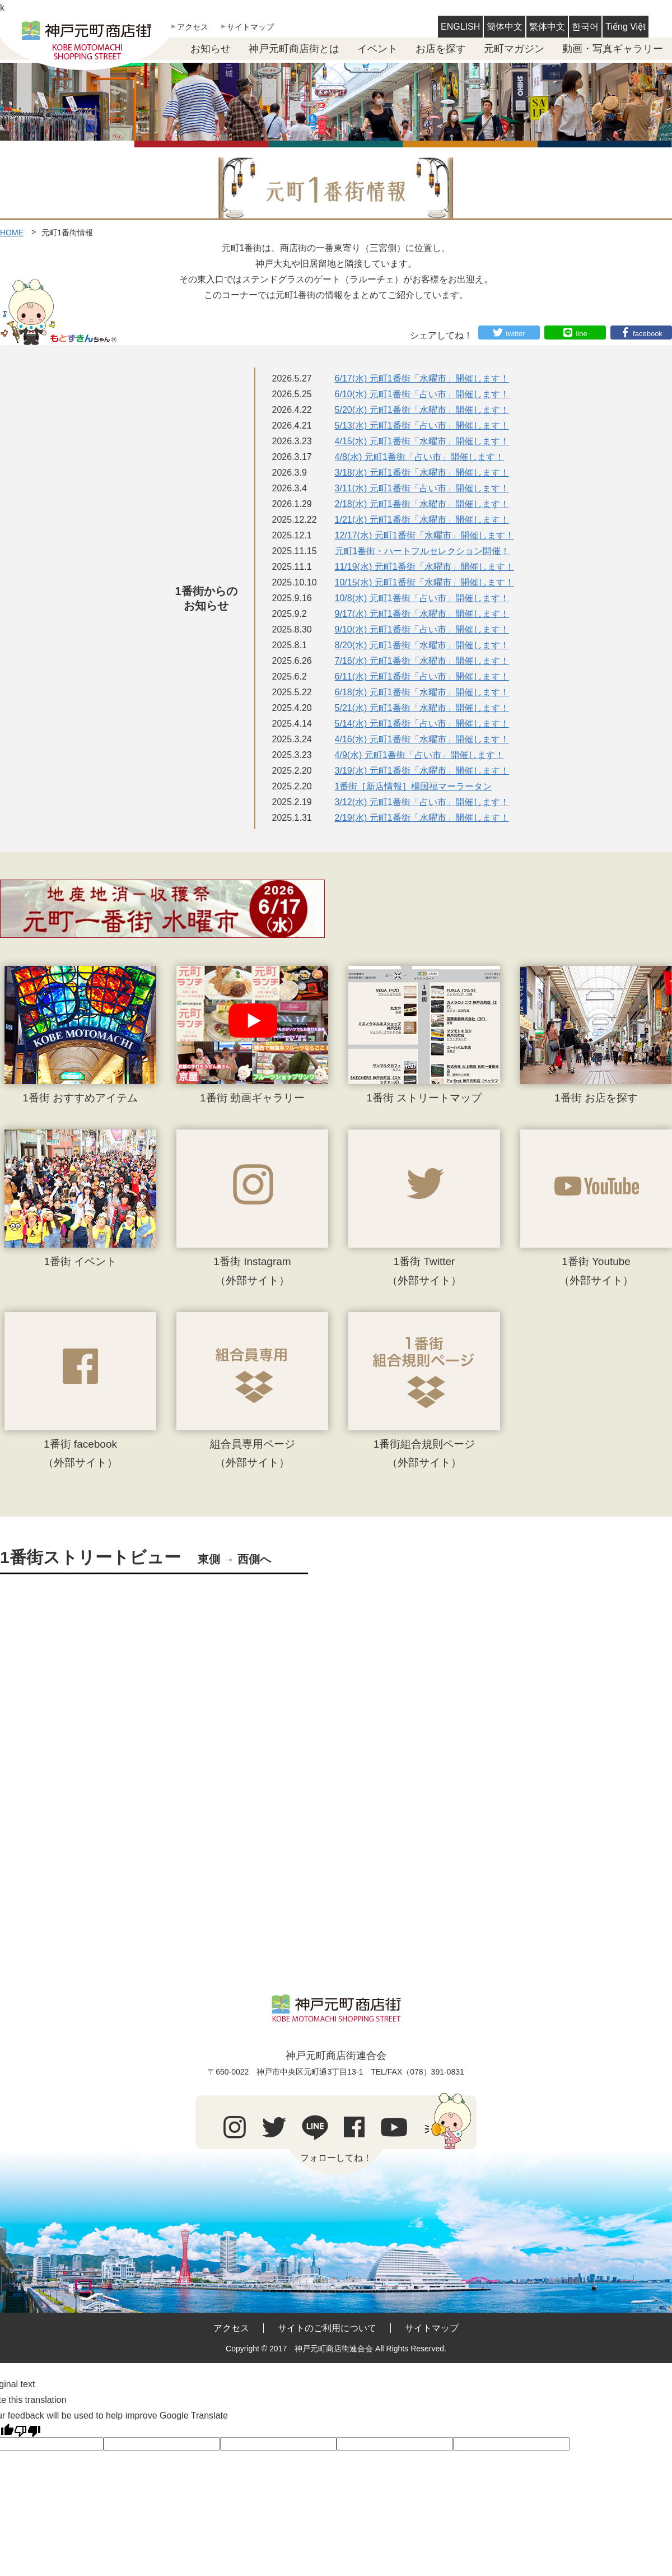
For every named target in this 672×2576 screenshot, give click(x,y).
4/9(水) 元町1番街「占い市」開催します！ (419, 755)
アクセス (192, 26)
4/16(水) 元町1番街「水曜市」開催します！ (422, 739)
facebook (647, 333)
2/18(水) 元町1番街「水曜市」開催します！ (422, 504)
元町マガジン (514, 48)
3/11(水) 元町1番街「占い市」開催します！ (422, 488)
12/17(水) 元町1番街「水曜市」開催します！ (424, 535)
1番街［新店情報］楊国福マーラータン (413, 786)
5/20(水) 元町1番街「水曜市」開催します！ (422, 410)
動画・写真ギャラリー (612, 48)
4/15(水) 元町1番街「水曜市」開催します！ (422, 441)
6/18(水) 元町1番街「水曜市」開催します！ (422, 692)
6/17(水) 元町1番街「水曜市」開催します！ (422, 378)
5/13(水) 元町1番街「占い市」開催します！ (422, 425)
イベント (377, 48)
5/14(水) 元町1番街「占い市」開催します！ (422, 723)
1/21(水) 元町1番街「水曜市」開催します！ (422, 519)
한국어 (585, 26)
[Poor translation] (27, 2430)
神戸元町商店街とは (294, 48)
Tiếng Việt (625, 26)
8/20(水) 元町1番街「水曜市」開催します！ (422, 645)
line (581, 333)
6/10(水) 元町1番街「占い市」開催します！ (422, 394)
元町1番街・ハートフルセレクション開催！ (422, 551)
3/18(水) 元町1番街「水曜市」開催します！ (422, 472)
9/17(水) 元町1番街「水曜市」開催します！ (422, 614)
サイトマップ (250, 26)
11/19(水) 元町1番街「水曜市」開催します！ (424, 566)
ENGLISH (460, 26)
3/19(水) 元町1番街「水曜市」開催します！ (422, 770)
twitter (515, 333)
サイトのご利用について (327, 2328)
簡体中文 (504, 26)
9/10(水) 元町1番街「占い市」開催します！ (422, 629)
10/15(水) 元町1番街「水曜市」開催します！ (424, 582)
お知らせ (210, 48)
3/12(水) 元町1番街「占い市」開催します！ (422, 802)
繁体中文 (547, 26)
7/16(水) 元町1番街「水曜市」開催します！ (422, 661)
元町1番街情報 (67, 232)
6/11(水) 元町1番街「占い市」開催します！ (422, 676)
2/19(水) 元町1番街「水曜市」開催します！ (422, 817)
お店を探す (441, 48)
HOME (12, 232)
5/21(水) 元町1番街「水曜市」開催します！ (422, 708)
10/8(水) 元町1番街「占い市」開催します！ (422, 598)
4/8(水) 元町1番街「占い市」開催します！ (419, 457)
